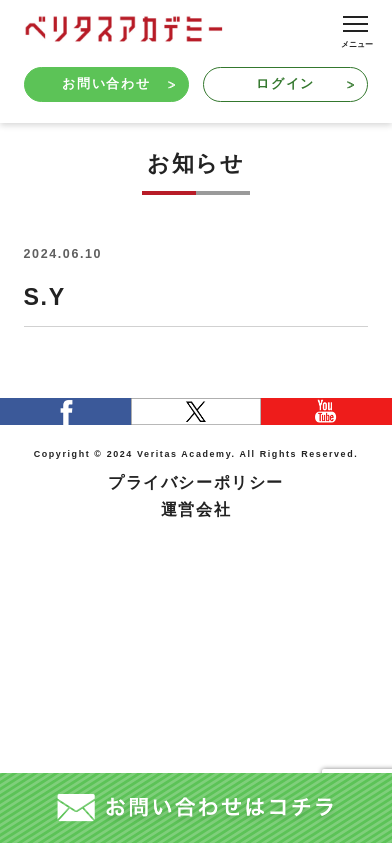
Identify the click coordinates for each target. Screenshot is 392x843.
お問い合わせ (118, 84)
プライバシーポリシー (196, 482)
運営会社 (196, 509)
